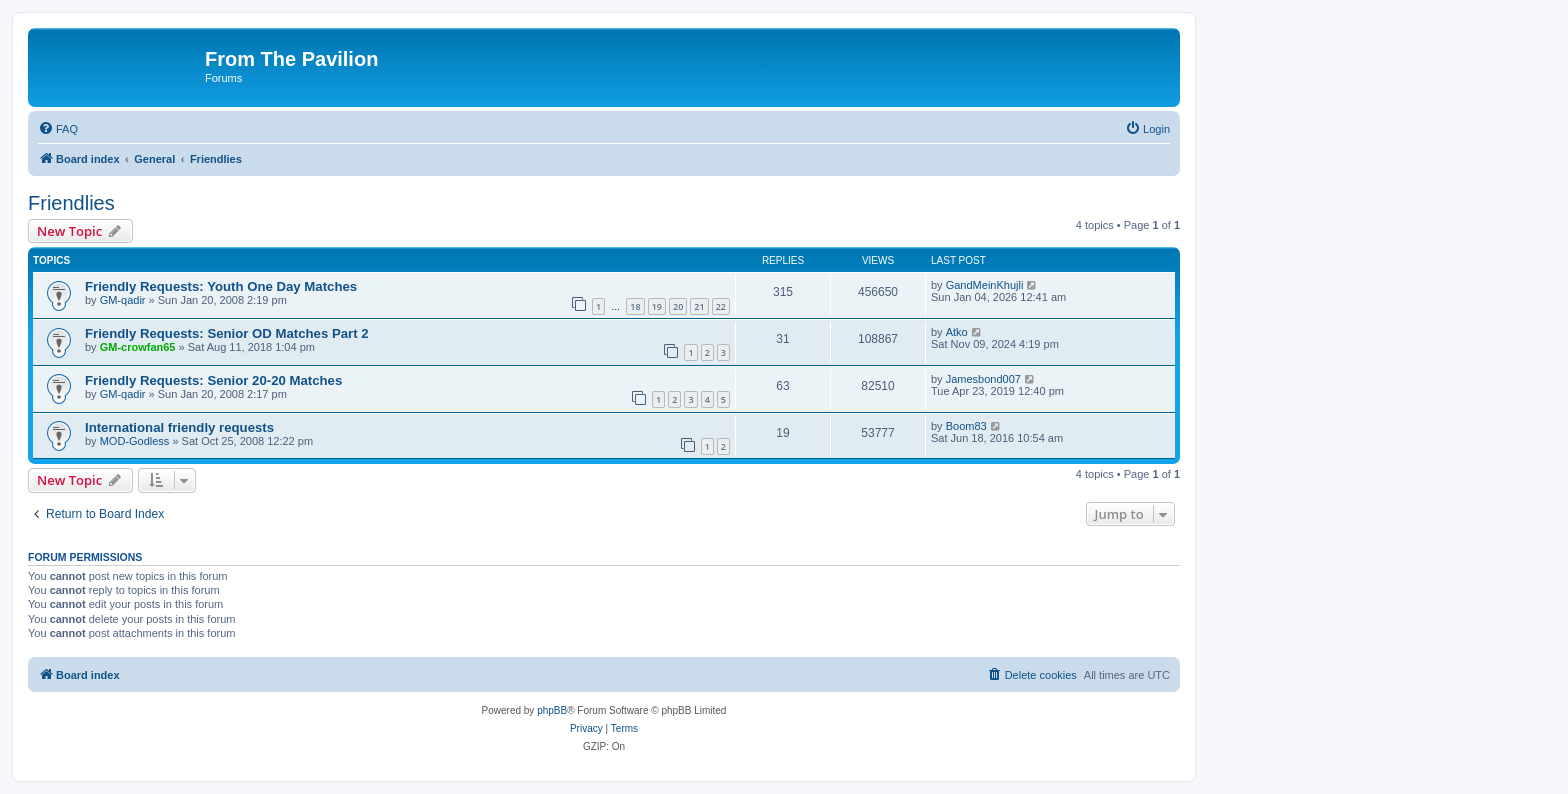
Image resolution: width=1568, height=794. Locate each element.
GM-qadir (123, 300)
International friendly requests (179, 427)
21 (699, 306)
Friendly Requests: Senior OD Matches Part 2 (227, 333)
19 (657, 306)
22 (721, 306)
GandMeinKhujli (985, 285)
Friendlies (71, 203)
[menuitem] (58, 129)
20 (678, 306)
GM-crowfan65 (138, 347)
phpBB (552, 710)
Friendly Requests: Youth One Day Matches (221, 286)
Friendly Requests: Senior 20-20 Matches (213, 380)
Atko (957, 332)
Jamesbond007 (983, 379)
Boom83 (966, 426)
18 (635, 306)
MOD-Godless (135, 441)
